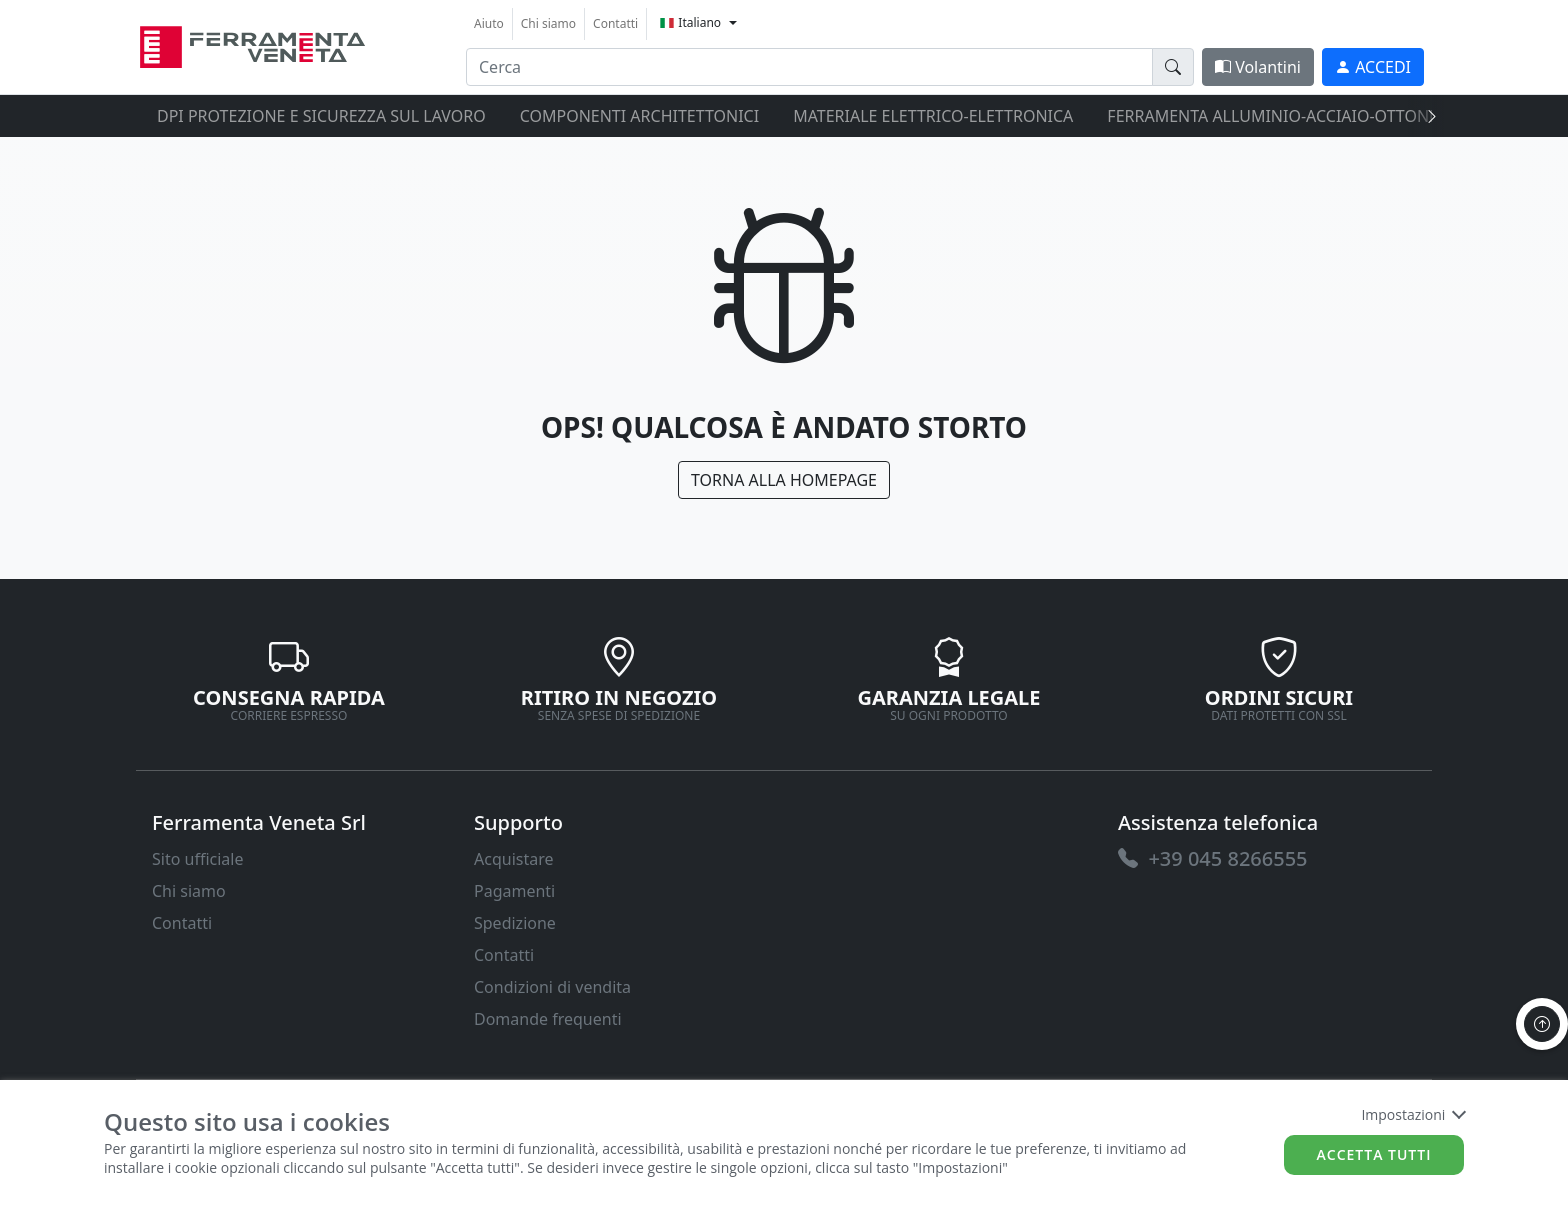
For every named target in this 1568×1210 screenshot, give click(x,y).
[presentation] (1426, 116)
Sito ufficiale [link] (198, 859)
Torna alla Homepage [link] (784, 480)
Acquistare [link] (514, 859)
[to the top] (1542, 1024)
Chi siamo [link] (548, 23)
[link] (252, 44)
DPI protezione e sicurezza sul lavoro (321, 116)
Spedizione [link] (515, 923)
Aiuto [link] (489, 23)
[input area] (809, 67)
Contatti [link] (615, 23)
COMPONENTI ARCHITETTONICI (639, 116)
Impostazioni (1412, 1114)
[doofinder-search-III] (1173, 67)
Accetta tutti (1374, 1154)
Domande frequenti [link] (548, 1019)
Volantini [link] (1258, 67)
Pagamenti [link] (514, 891)
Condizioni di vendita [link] (552, 987)
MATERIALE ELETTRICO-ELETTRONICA (933, 116)
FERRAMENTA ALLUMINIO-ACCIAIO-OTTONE (1272, 116)
